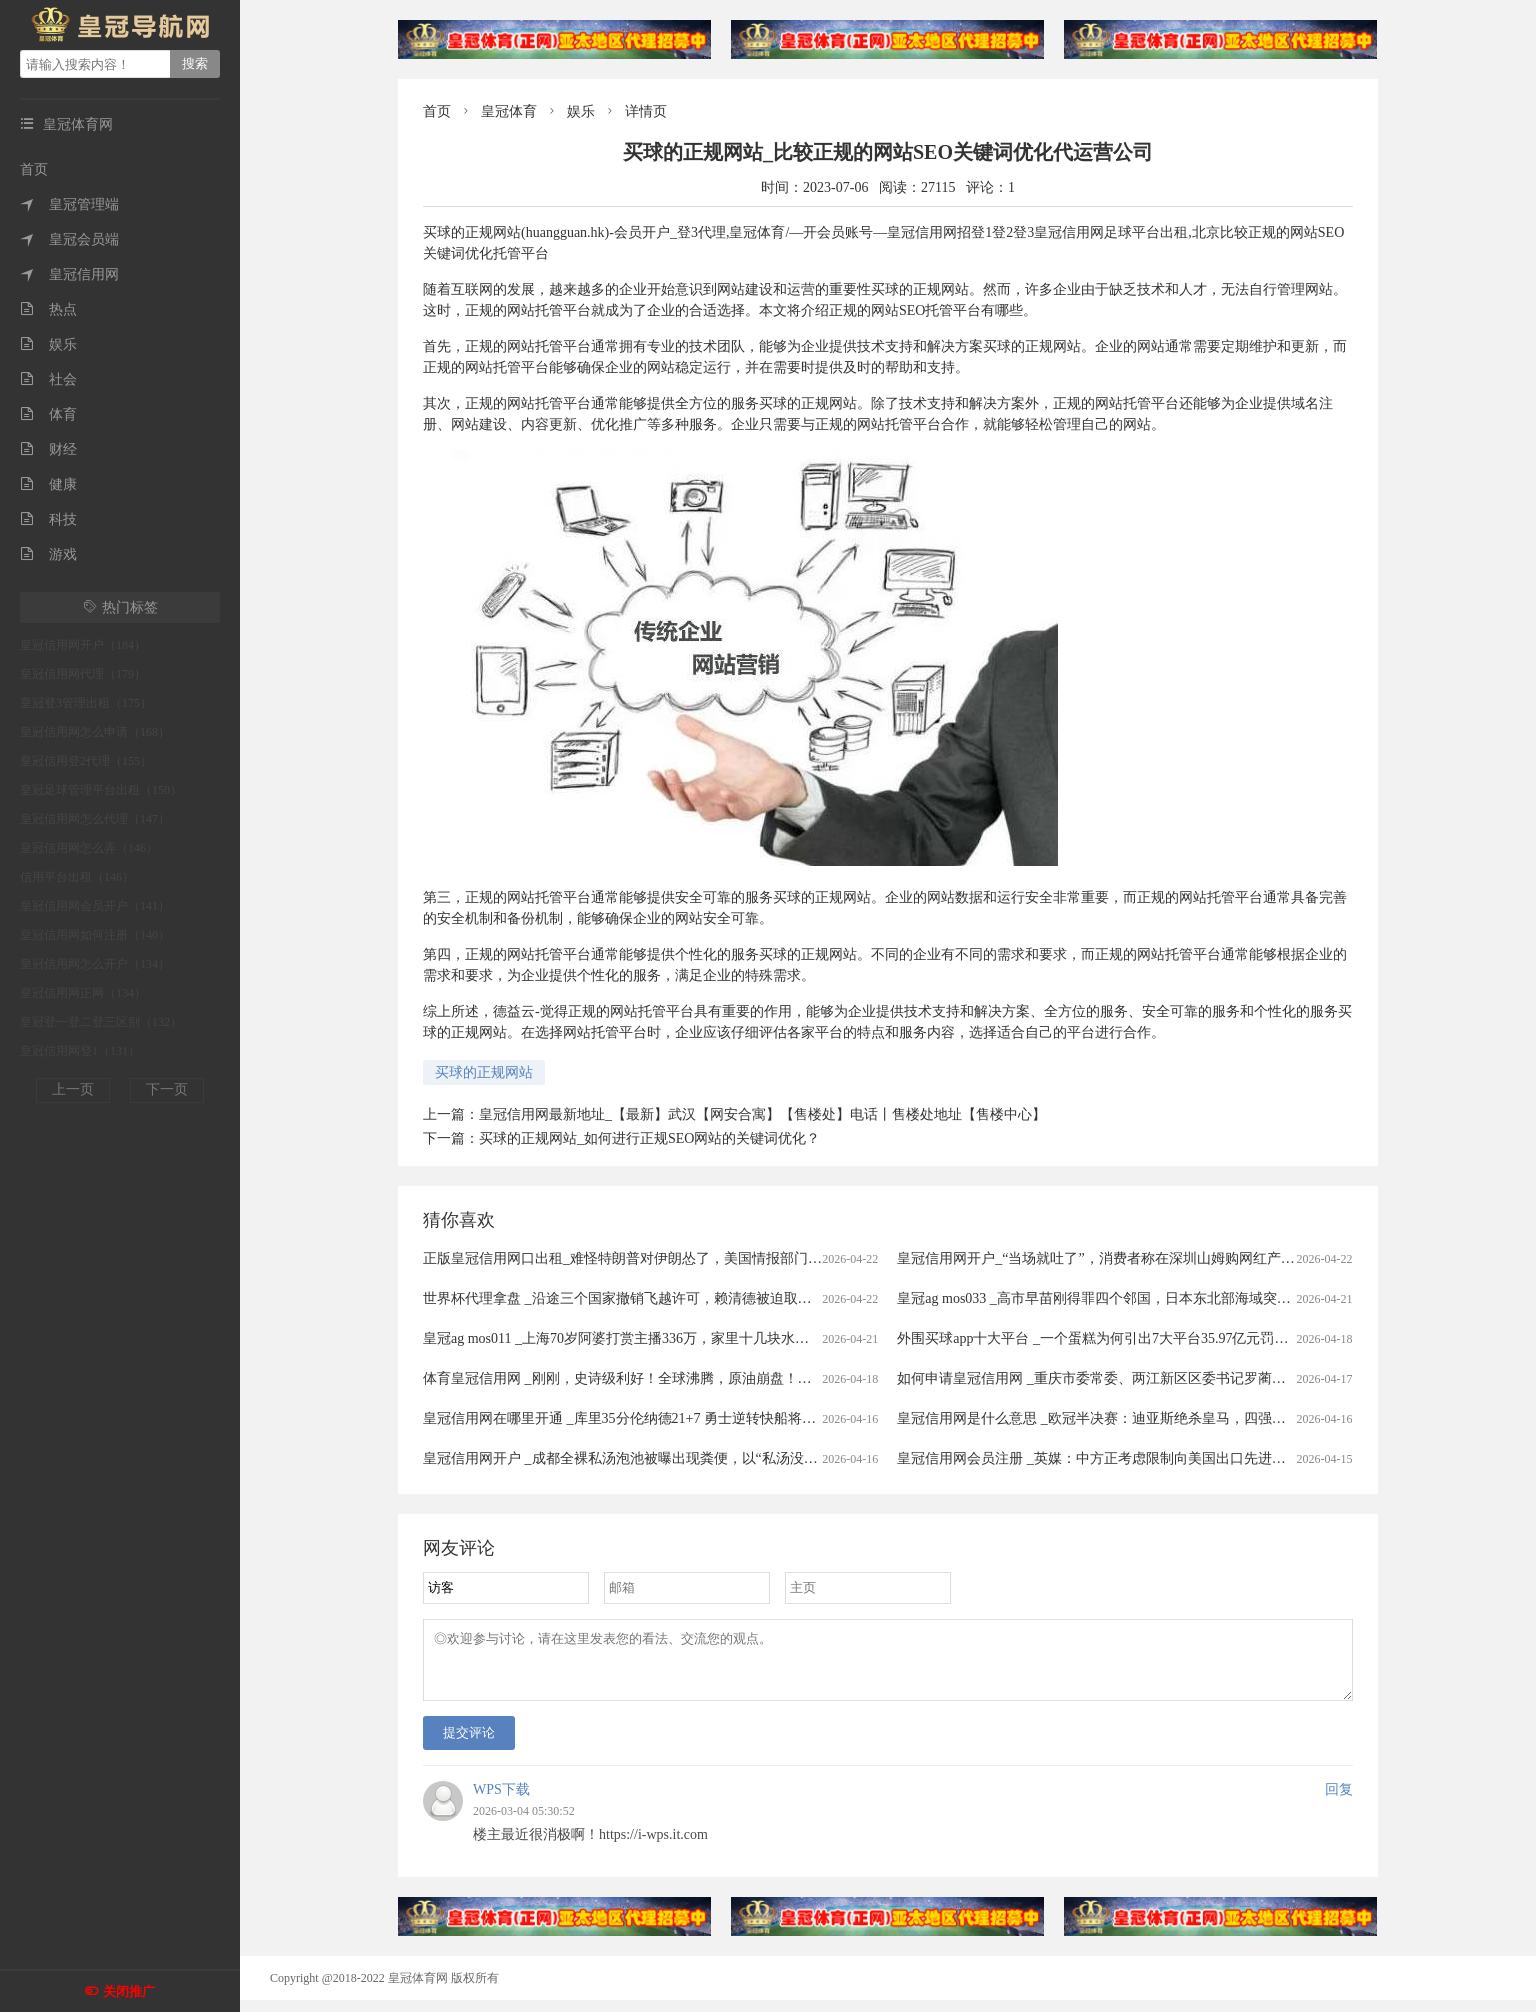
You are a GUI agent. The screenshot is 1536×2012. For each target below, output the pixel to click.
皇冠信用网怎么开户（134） (95, 964)
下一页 (167, 1089)
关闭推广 (129, 1991)
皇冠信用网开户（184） (83, 645)
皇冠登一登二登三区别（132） (101, 1022)
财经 (48, 449)
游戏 (48, 554)
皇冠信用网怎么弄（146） (89, 848)
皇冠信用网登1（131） (80, 1051)
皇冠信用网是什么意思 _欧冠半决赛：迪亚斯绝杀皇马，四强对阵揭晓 (1112, 1418)
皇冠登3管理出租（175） (86, 703)
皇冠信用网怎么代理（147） (95, 819)
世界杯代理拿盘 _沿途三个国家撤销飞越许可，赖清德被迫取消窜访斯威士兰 (659, 1298)
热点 (48, 309)
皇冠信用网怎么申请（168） (95, 732)
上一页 (73, 1089)
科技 (48, 519)
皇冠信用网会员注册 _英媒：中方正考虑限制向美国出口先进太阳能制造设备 (1133, 1458)
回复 (1339, 1801)
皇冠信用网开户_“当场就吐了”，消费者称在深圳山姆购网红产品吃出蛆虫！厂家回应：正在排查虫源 (1207, 1258)
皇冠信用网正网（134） (83, 993)
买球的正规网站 (484, 1072)
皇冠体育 (509, 111)
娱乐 (48, 344)
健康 (48, 484)
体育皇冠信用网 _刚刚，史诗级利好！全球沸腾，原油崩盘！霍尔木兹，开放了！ (673, 1378)
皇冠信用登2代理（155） (86, 761)
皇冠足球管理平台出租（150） (101, 790)
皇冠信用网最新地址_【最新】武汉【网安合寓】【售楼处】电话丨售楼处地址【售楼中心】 (762, 1114)
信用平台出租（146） (77, 877)
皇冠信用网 (69, 274)
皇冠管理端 (69, 204)
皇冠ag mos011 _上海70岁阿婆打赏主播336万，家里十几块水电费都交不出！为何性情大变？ (707, 1338)
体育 (48, 414)
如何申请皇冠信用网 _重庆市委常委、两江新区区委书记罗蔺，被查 (1105, 1378)
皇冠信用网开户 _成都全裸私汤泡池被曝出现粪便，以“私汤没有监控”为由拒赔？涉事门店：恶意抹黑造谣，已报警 (777, 1458)
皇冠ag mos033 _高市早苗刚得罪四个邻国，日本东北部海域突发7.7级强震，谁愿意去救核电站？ (1193, 1298)
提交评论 (469, 1744)
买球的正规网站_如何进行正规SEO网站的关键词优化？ (649, 1138)
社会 (48, 379)
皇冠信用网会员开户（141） (95, 906)
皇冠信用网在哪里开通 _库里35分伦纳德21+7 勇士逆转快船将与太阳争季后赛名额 (675, 1418)
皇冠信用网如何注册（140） (95, 935)
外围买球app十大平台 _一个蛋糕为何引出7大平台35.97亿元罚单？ (1099, 1338)
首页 (34, 169)
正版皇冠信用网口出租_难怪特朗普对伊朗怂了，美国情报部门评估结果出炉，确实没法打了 (706, 1258)
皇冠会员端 (69, 239)
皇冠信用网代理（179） (83, 674)
